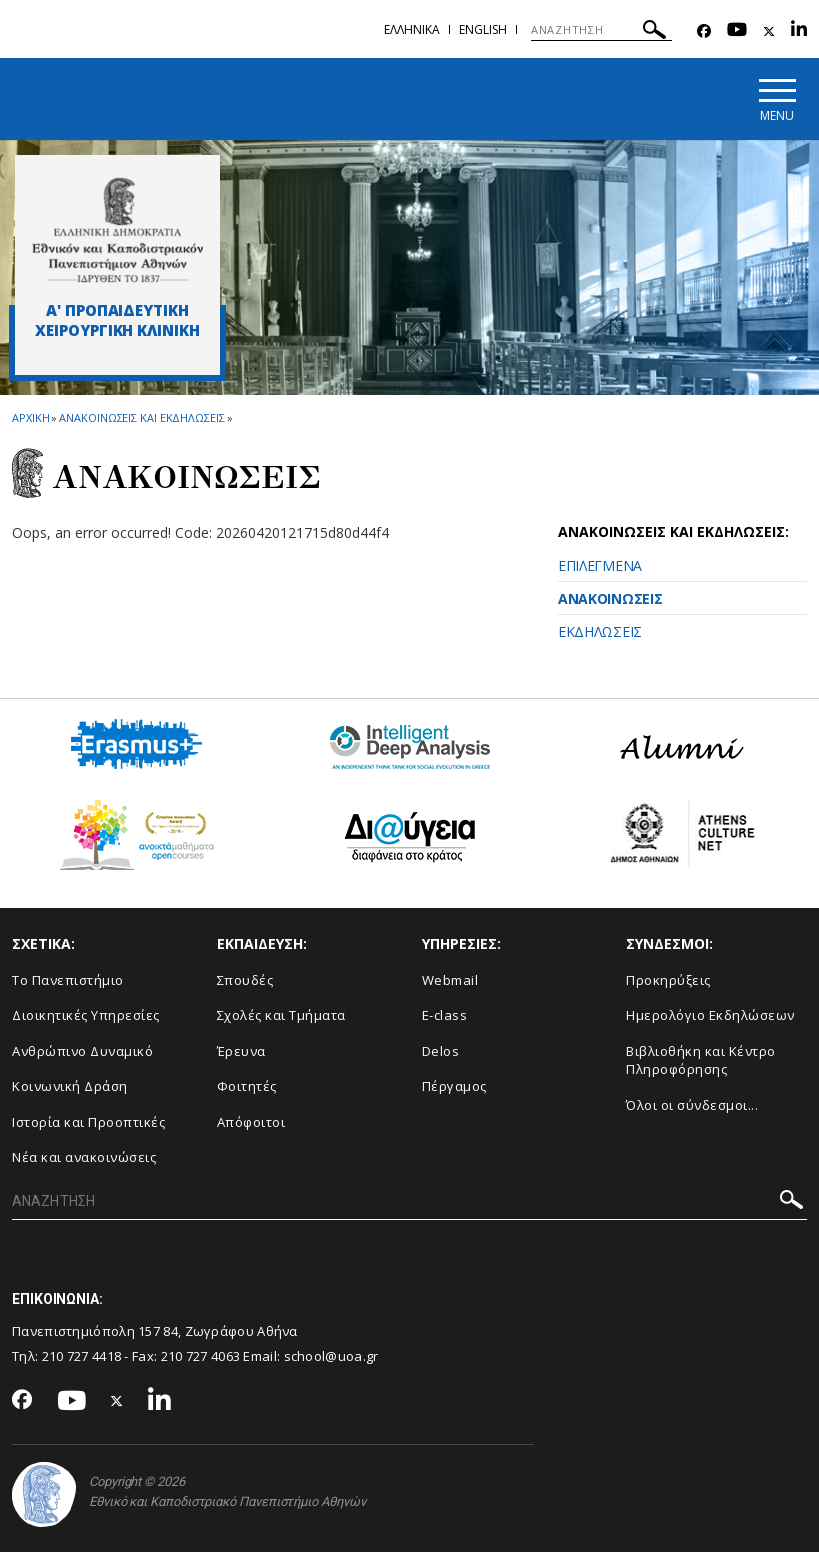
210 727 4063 (201, 1357)
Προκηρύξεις (668, 981)
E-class (445, 1016)
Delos (441, 1052)
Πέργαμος (454, 1088)
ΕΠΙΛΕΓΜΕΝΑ (600, 567)
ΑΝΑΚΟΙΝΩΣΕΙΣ (610, 600)
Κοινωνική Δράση (70, 1088)
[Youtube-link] (737, 31)
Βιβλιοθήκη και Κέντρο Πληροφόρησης (701, 1061)
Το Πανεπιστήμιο (68, 981)
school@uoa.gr (331, 1357)
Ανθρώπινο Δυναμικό (82, 1052)
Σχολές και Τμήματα (281, 1016)
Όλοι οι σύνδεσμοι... (692, 1106)
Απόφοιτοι (251, 1123)
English (483, 29)
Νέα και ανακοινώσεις (84, 1159)
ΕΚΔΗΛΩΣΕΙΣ (600, 633)
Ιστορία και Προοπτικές (88, 1123)
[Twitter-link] (769, 31)
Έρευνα (241, 1052)
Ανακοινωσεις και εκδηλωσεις (141, 419)
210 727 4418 (82, 1357)
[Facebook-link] (704, 31)
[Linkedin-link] (799, 31)
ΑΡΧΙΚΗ (30, 419)
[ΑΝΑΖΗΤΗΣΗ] (601, 30)
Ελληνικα (412, 29)
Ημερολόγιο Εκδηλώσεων (710, 1016)
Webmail (450, 981)
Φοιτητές (247, 1088)
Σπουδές (245, 981)
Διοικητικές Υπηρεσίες (86, 1016)
